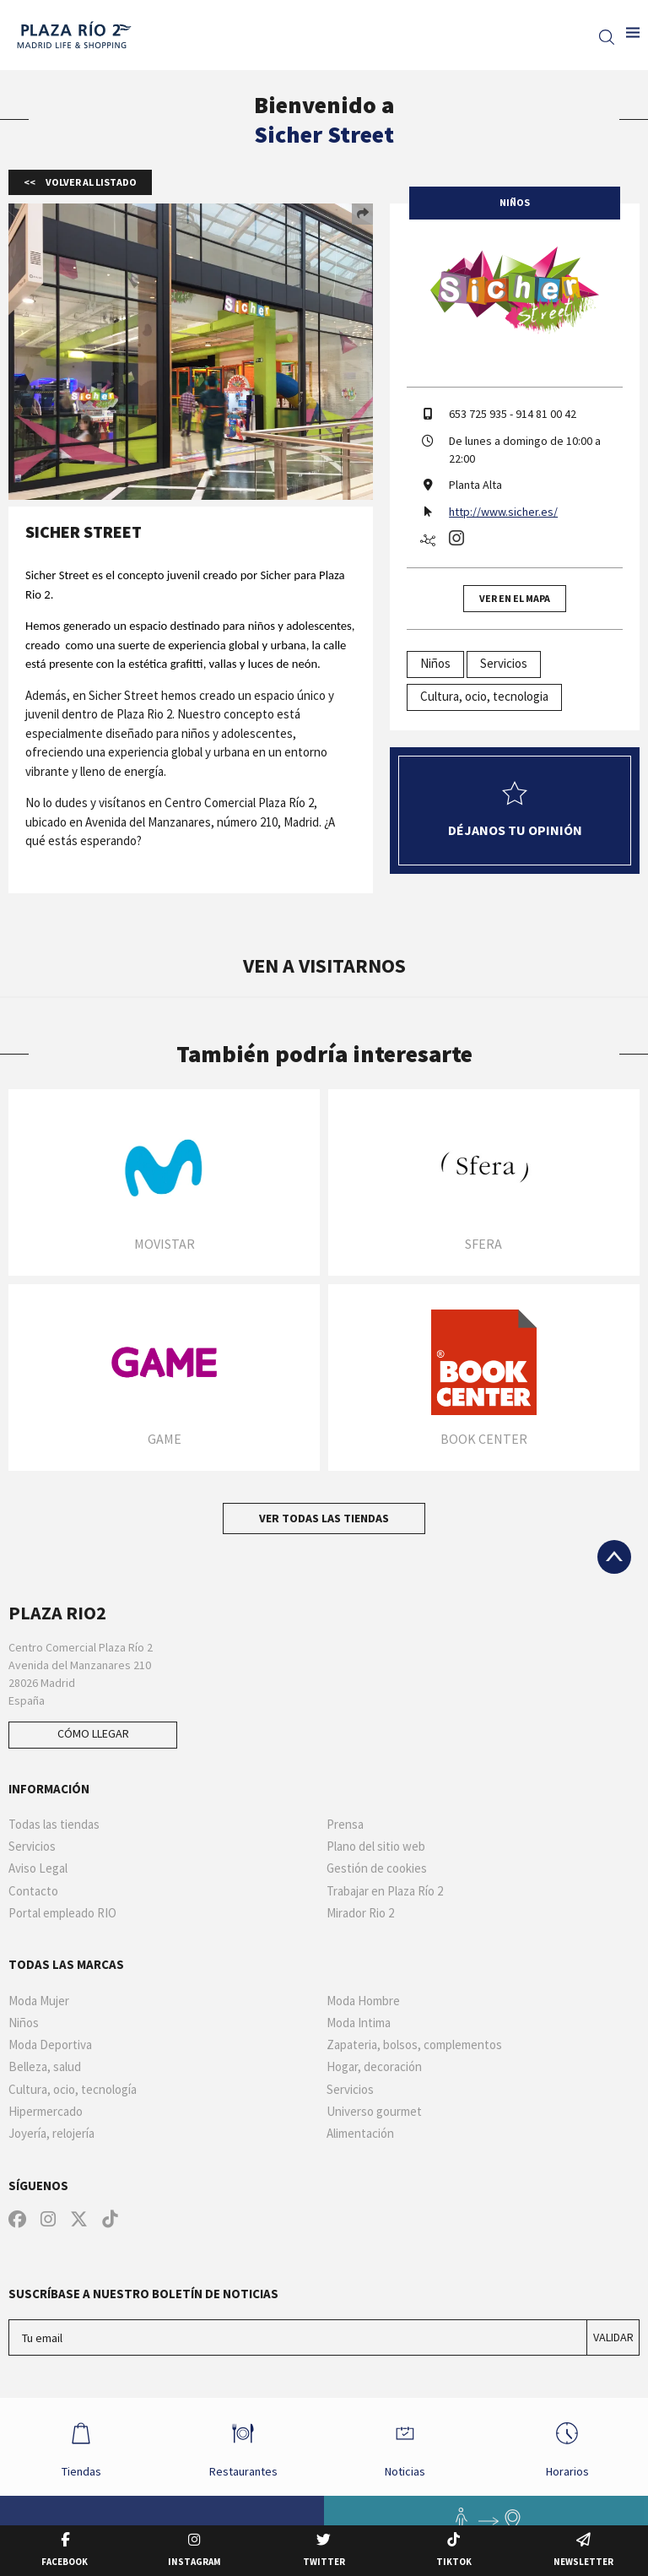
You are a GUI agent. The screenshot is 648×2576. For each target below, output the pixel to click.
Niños (435, 663)
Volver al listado (90, 182)
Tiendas (81, 2445)
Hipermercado (45, 2111)
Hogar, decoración (374, 2066)
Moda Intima (359, 2023)
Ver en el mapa (514, 598)
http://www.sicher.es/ (503, 511)
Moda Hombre (363, 2001)
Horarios (567, 2445)
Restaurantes (243, 2445)
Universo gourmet (374, 2111)
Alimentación (360, 2133)
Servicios (503, 663)
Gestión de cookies (377, 1868)
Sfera (483, 1243)
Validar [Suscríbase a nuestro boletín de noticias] (613, 2337)
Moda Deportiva (50, 2045)
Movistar (164, 1243)
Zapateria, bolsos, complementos (414, 2045)
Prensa (345, 1824)
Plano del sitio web (376, 1846)
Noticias (405, 2445)
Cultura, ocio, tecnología (72, 2089)
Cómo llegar (93, 1733)
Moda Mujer (38, 2001)
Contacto (33, 1891)
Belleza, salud (44, 2066)
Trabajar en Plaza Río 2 (385, 1891)
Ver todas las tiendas (324, 1518)
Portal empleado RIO (62, 1913)
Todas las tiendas (54, 1824)
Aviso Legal (38, 1868)
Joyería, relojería (51, 2133)
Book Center (483, 1438)
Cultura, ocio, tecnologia (484, 696)
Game (164, 1438)
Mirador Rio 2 (360, 1913)
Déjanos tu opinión (515, 809)
